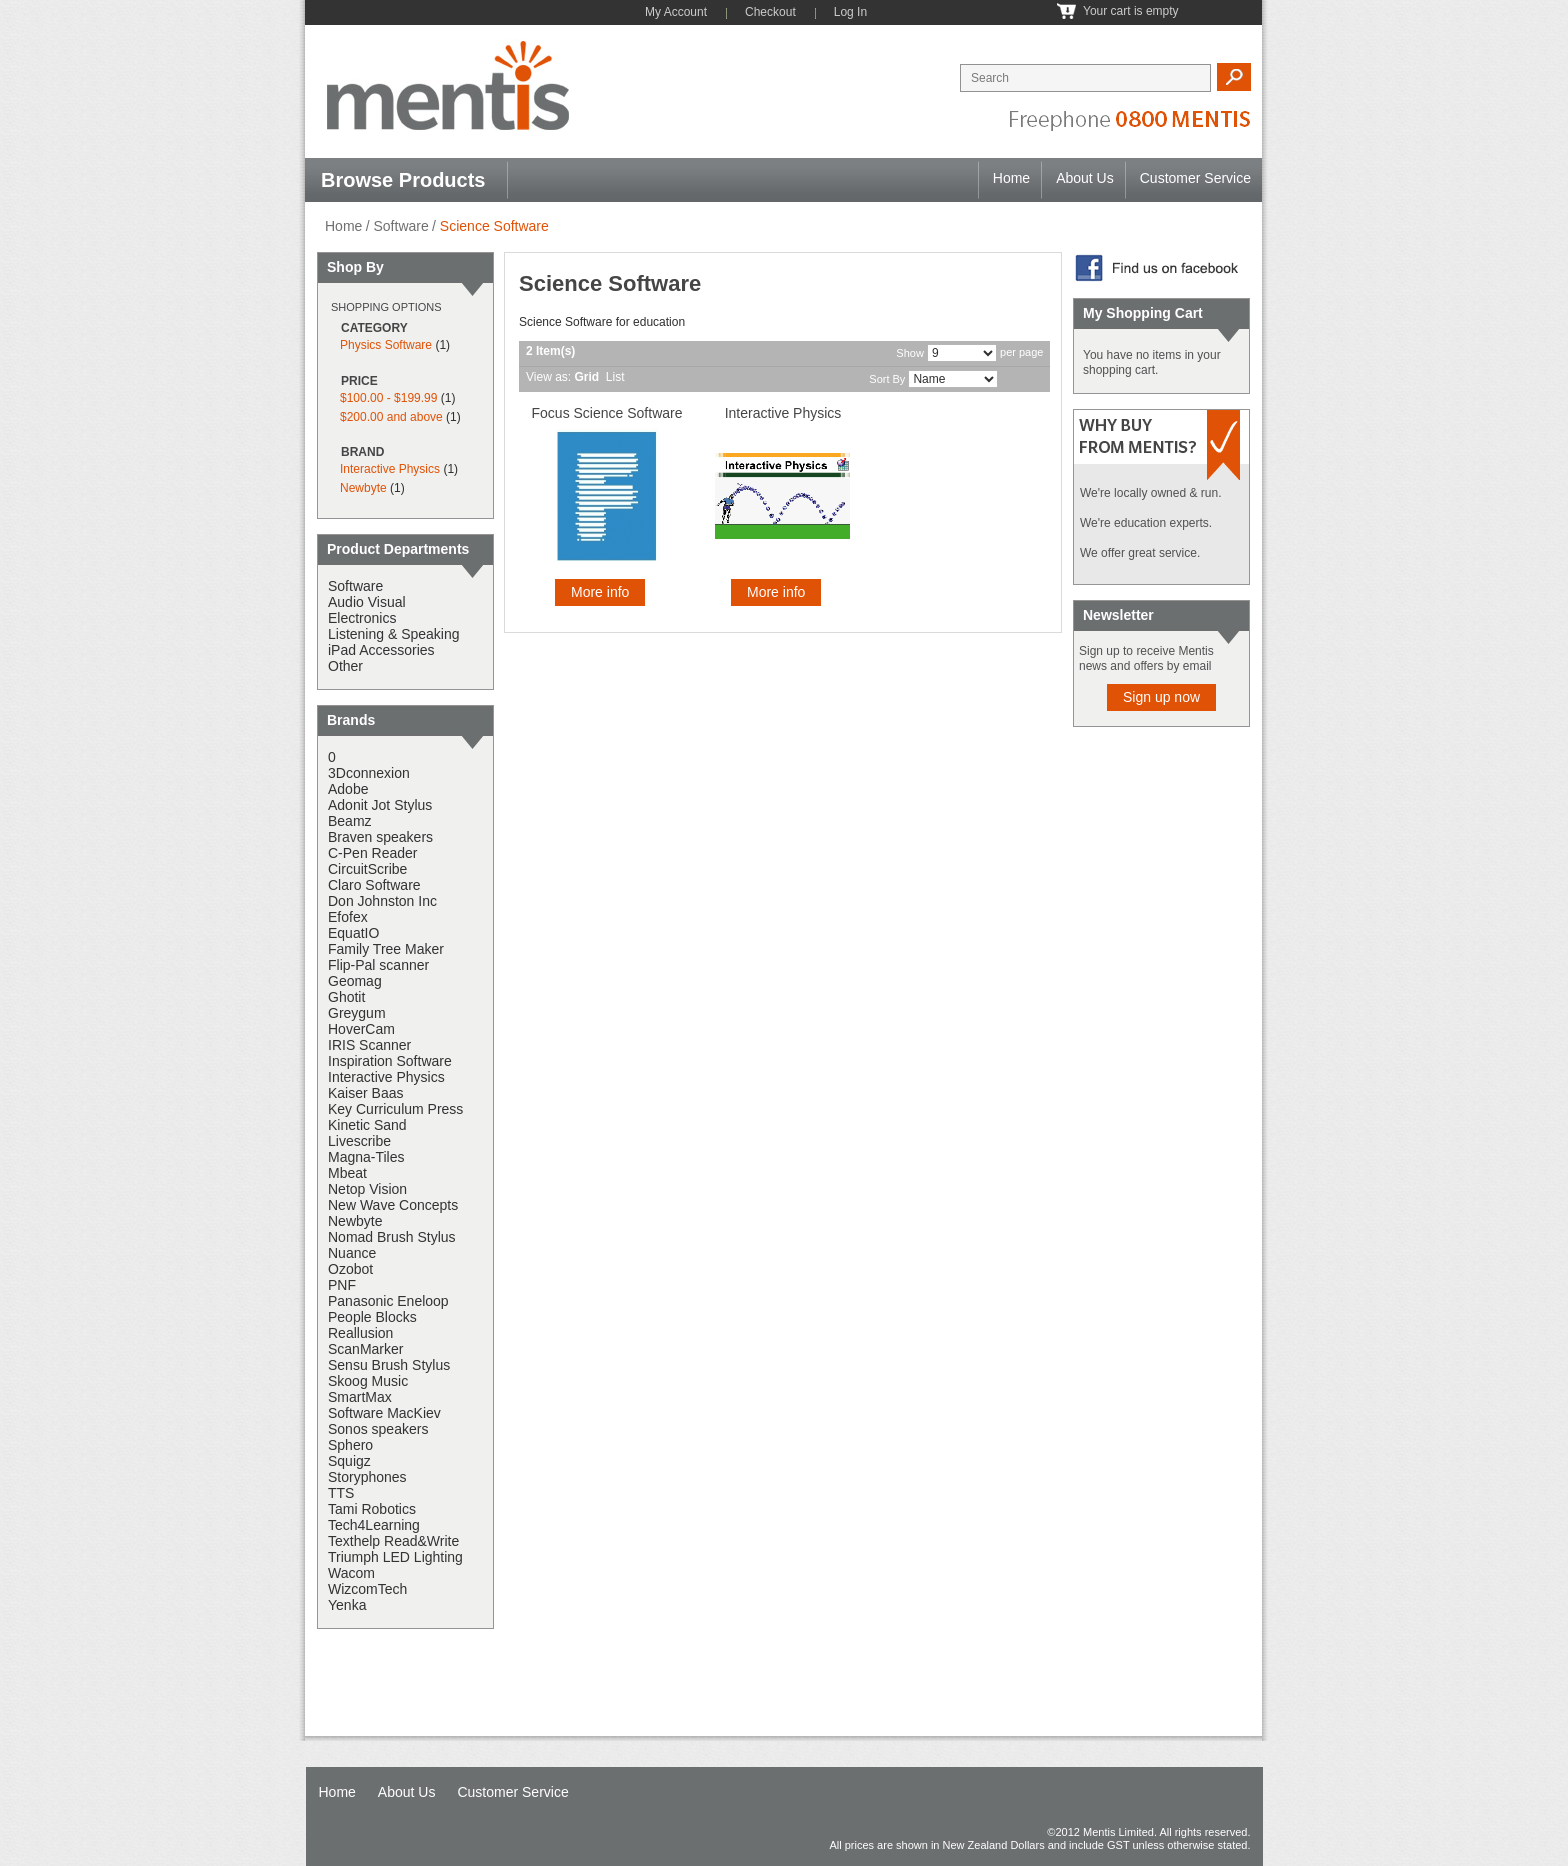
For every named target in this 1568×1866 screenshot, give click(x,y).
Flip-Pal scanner (378, 965)
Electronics (362, 618)
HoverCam (361, 1029)
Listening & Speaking (394, 634)
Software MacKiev (384, 1413)
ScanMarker (365, 1349)
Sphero (350, 1445)
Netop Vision (367, 1189)
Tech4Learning (374, 1525)
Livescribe (359, 1141)
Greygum (357, 1013)
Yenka (347, 1605)
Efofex (348, 917)
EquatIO (353, 933)
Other (345, 666)
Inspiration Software (390, 1061)
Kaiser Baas (365, 1093)
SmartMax (360, 1397)
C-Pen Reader (373, 853)
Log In (850, 12)
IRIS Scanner (369, 1045)
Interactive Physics (783, 413)
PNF (342, 1285)
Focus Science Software (607, 413)
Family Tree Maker (386, 949)
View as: (548, 377)
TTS (341, 1493)
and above (391, 417)
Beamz (350, 821)
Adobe (348, 789)
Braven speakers (380, 837)
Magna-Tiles (366, 1157)
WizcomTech (367, 1589)
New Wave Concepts (393, 1205)
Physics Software (386, 345)
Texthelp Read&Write (393, 1541)
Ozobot (350, 1269)
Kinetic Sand (367, 1125)
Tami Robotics (372, 1509)
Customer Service (1195, 178)
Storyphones (367, 1477)
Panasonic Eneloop (388, 1301)
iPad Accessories (381, 650)
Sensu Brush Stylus (389, 1365)
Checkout (770, 12)
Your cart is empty (1131, 11)
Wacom (351, 1573)
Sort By (887, 379)
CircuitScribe (367, 869)
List (615, 377)
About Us (1085, 178)
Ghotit (346, 997)
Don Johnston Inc (382, 901)
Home (1011, 178)
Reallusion (360, 1333)
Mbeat (347, 1173)
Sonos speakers (378, 1429)
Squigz (349, 1461)
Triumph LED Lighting (395, 1557)
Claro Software (374, 885)
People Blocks (372, 1317)
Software (400, 226)
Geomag (355, 981)
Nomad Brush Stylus (392, 1237)
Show (910, 353)
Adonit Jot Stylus (380, 805)
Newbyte (363, 488)
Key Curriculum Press (395, 1109)
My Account (676, 12)
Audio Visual (367, 602)
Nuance (352, 1253)
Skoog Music (368, 1381)
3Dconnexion (369, 773)
